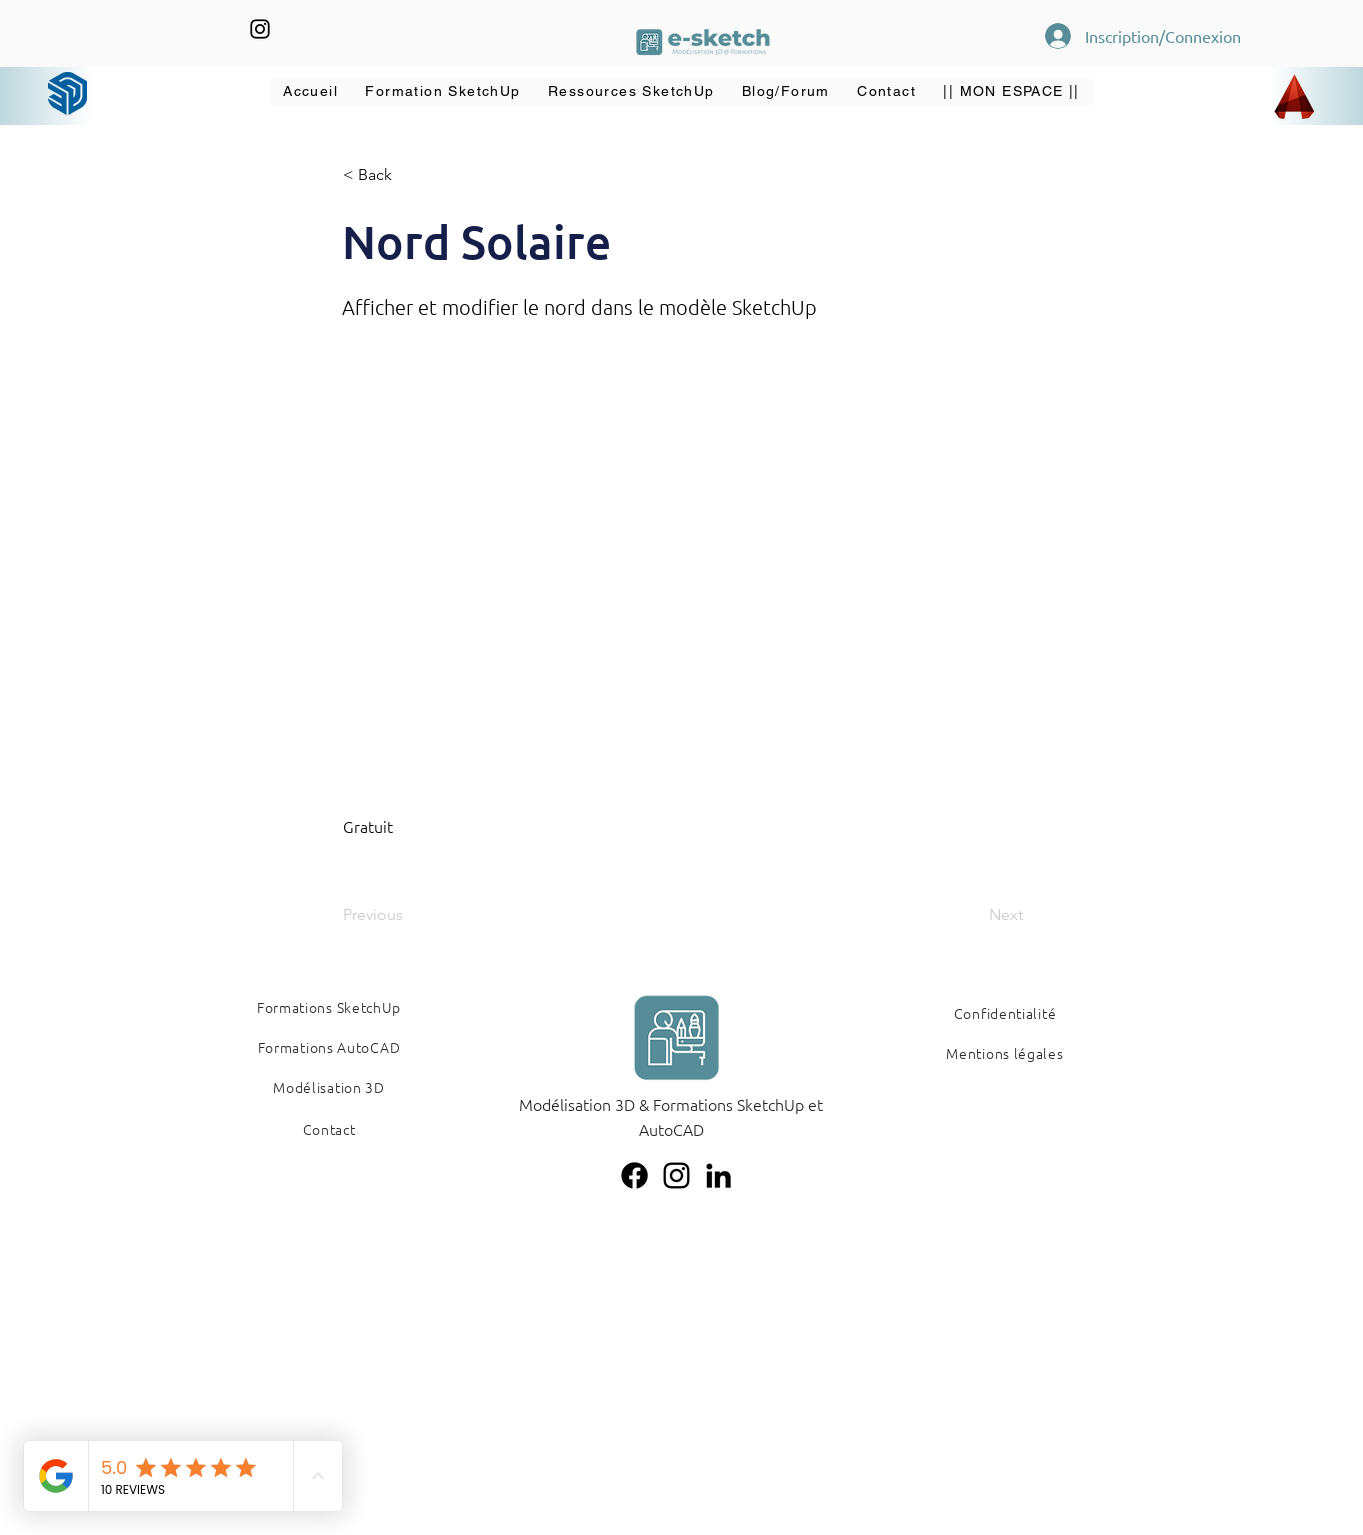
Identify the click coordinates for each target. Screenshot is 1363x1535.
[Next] (973, 915)
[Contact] (329, 1129)
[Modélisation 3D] (329, 1087)
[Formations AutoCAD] (329, 1047)
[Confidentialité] (1005, 1013)
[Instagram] (260, 29)
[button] (443, 92)
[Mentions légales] (1005, 1053)
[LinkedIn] (718, 1175)
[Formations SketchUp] (329, 1007)
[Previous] (409, 915)
